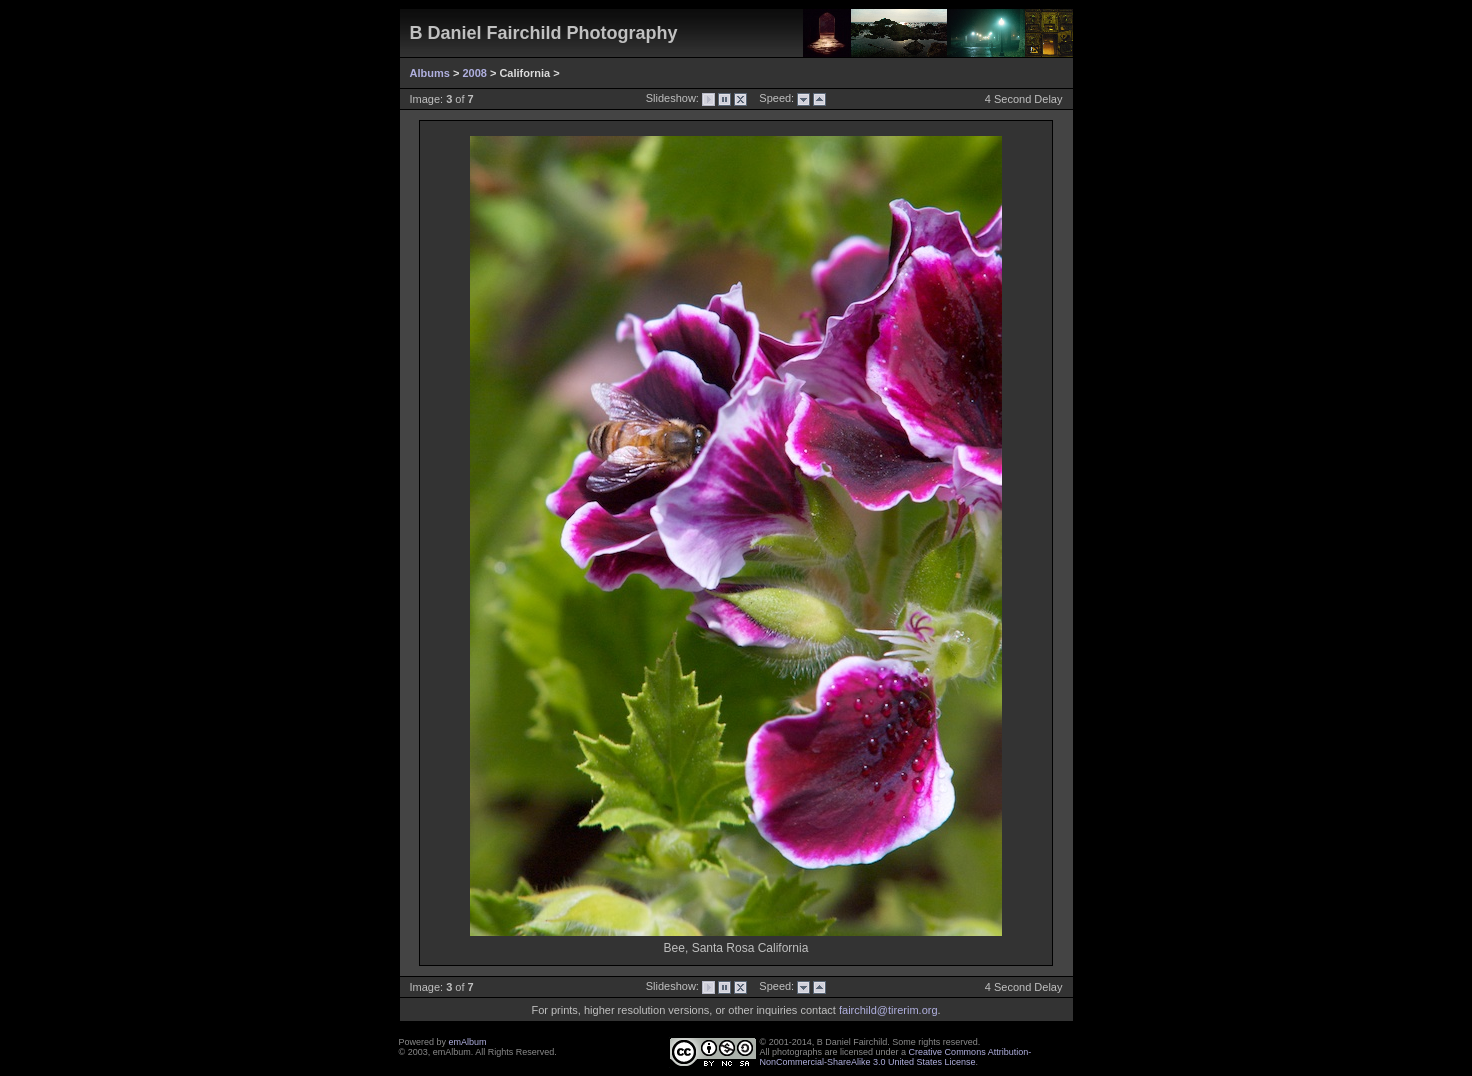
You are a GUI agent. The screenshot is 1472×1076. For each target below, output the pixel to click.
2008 (474, 73)
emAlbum (468, 1042)
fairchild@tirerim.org (888, 1010)
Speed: (772, 98)
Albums (430, 73)
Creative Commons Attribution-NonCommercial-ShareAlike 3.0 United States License (896, 1057)
